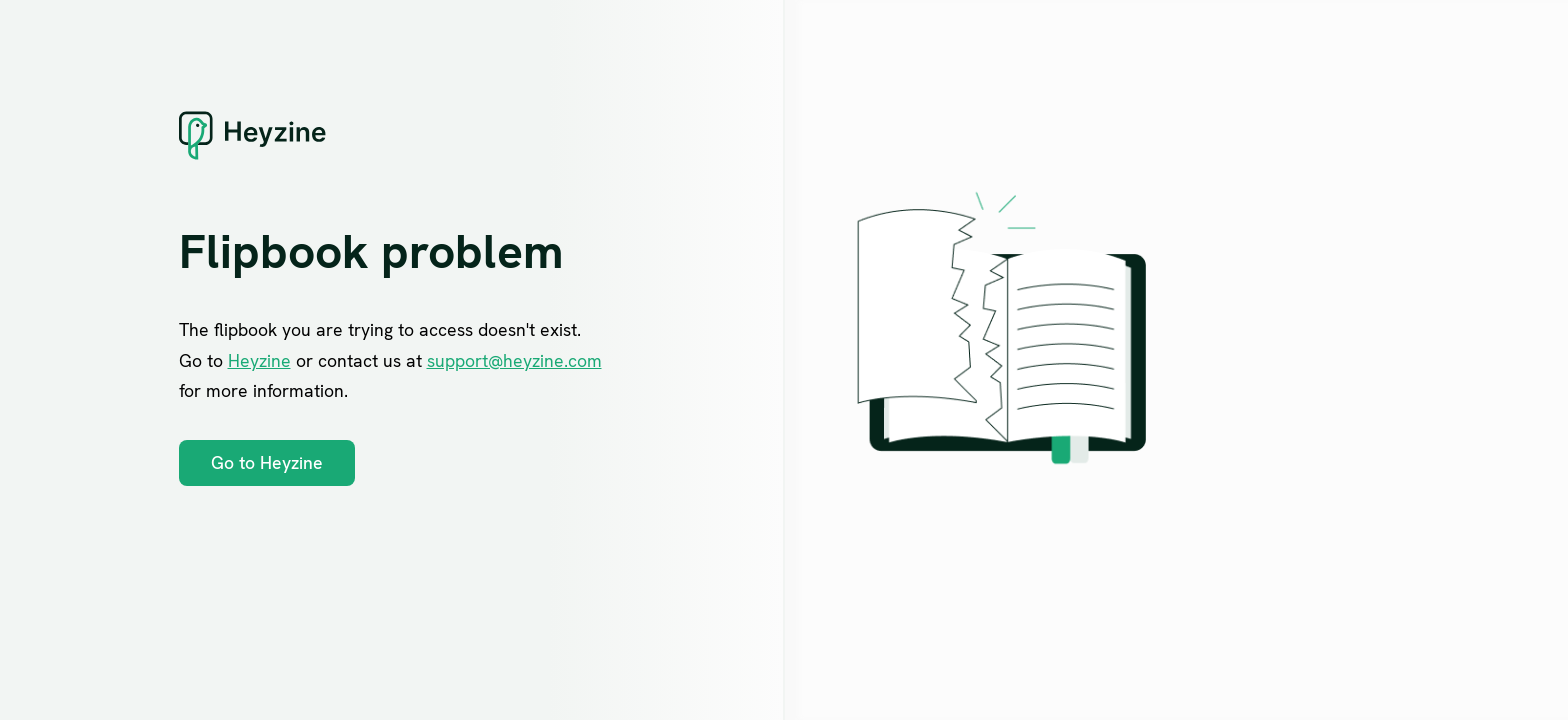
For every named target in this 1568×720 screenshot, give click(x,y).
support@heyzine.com (514, 360)
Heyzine (259, 360)
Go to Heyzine (267, 462)
